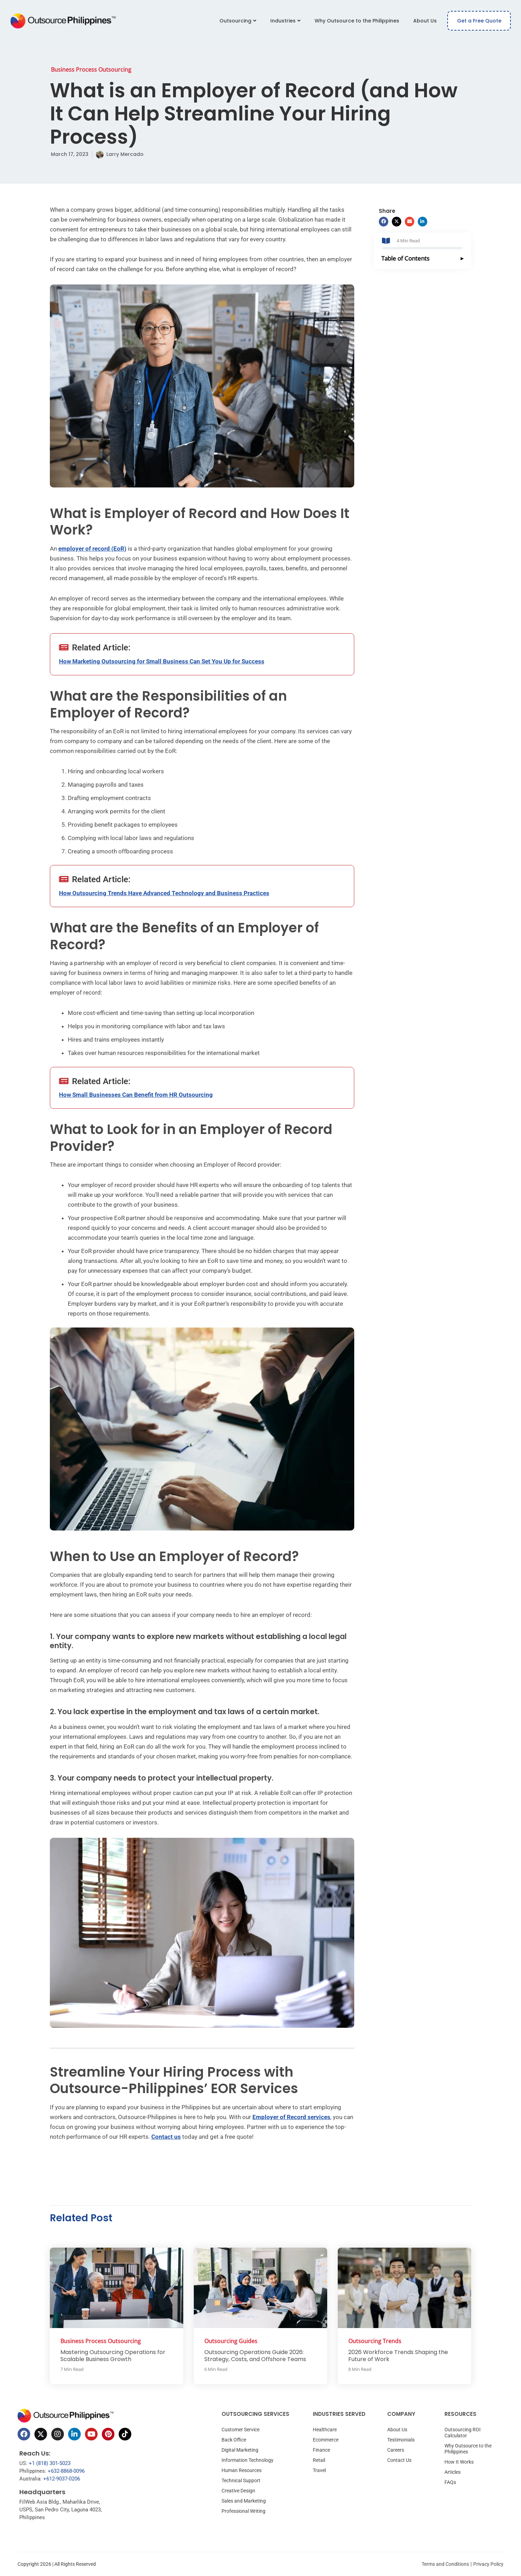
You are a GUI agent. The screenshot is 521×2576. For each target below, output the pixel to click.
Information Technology (247, 2460)
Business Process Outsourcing (91, 69)
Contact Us (399, 2460)
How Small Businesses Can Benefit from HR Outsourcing (136, 1094)
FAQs (450, 2482)
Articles (452, 2472)
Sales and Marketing (244, 2501)
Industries (285, 21)
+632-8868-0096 (66, 2471)
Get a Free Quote (479, 20)
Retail (319, 2460)
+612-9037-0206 (61, 2479)
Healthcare (325, 2429)
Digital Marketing (240, 2450)
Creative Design (238, 2490)
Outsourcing (237, 21)
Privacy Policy (488, 2564)
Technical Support (241, 2480)
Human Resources (242, 2470)
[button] (383, 222)
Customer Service (240, 2429)
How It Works (459, 2462)
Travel (319, 2470)
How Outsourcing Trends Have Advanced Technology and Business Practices (164, 893)
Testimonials (401, 2440)
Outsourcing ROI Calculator (462, 2432)
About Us (425, 20)
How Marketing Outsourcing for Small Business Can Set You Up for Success (161, 661)
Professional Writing (243, 2511)
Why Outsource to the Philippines (357, 20)
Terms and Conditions (445, 2564)
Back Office (234, 2440)
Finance (321, 2450)
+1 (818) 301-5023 (50, 2463)
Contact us (166, 2136)
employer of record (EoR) (92, 548)
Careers (395, 2450)
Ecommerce (325, 2440)
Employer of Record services (291, 2117)
